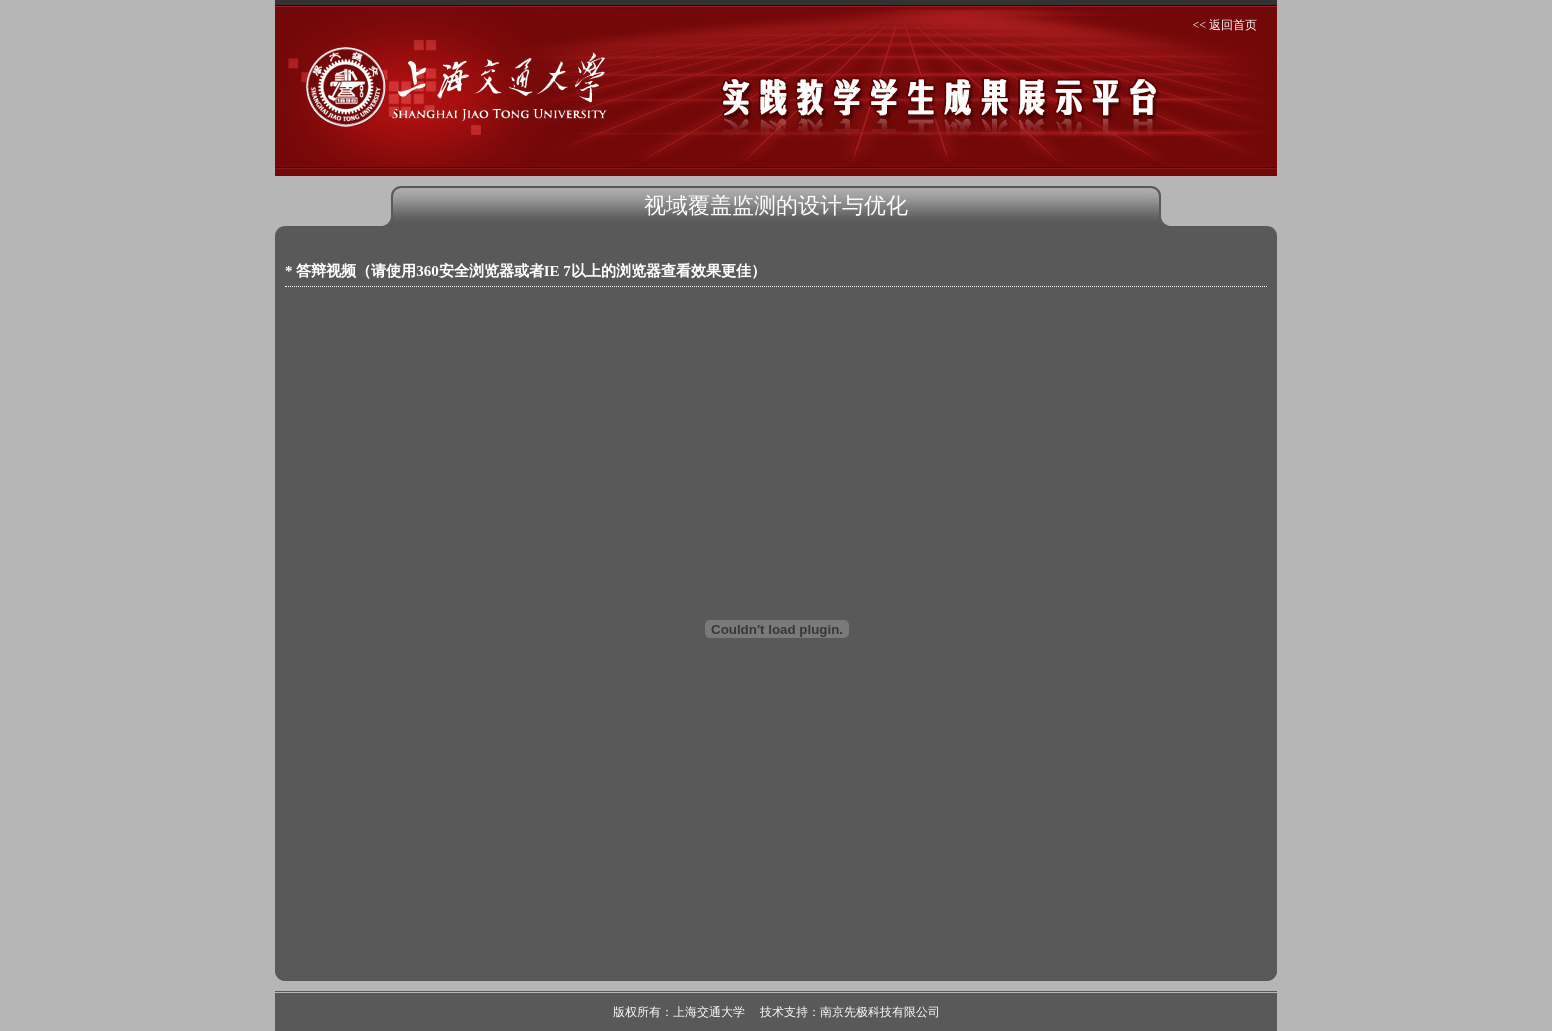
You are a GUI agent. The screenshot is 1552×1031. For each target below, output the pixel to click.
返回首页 (1233, 25)
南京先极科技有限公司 (880, 1012)
